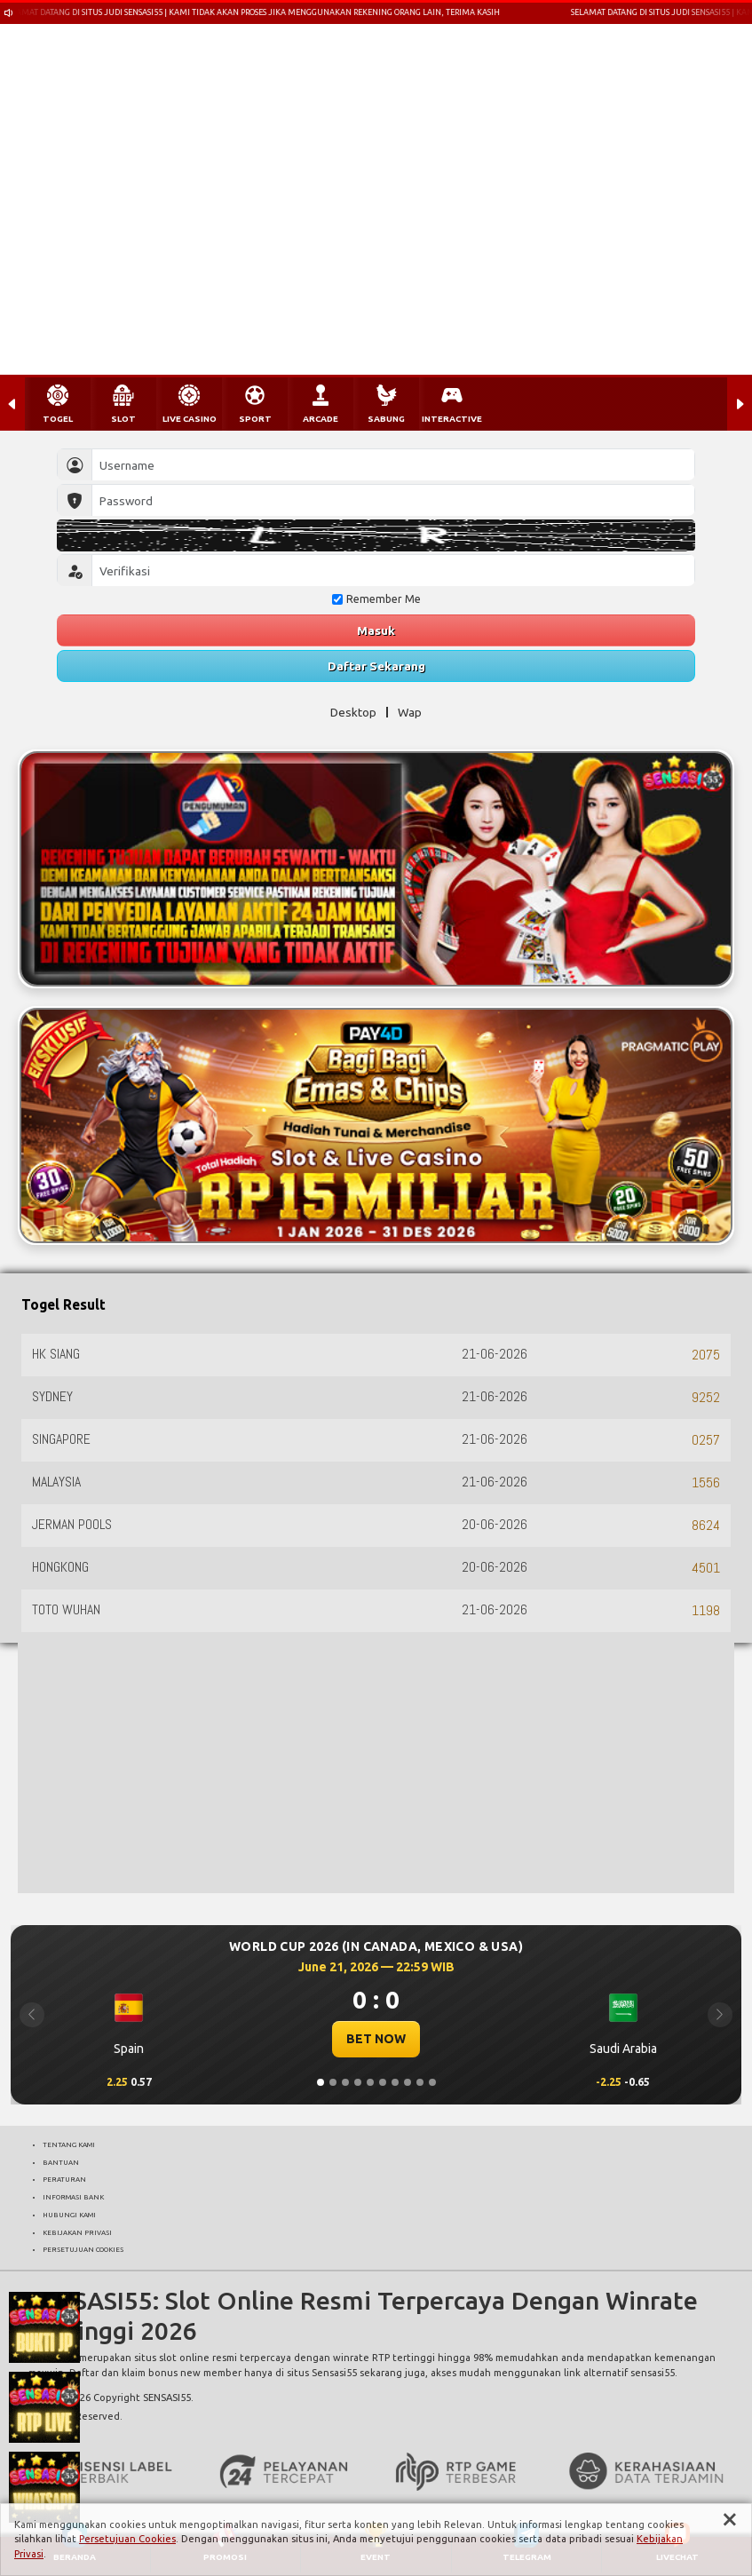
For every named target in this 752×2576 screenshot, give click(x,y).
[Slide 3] (345, 2082)
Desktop (353, 712)
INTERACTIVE (452, 419)
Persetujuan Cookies (127, 2538)
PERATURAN (64, 2179)
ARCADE (320, 419)
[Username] (393, 464)
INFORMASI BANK (73, 2196)
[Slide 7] (395, 2082)
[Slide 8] (407, 2082)
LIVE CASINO (189, 419)
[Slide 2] (332, 2082)
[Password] (393, 500)
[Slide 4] (357, 2082)
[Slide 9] (419, 2082)
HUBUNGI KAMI (69, 2214)
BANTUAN (61, 2162)
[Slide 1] (320, 2082)
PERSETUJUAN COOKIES (83, 2249)
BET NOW (376, 2039)
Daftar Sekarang (376, 666)
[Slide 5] (370, 2082)
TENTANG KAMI (69, 2144)
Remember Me (376, 599)
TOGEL (58, 419)
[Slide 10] (432, 2082)
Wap (410, 712)
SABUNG (386, 419)
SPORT (255, 419)
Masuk (376, 630)
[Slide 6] (382, 2082)
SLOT (123, 419)
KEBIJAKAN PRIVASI (77, 2232)
